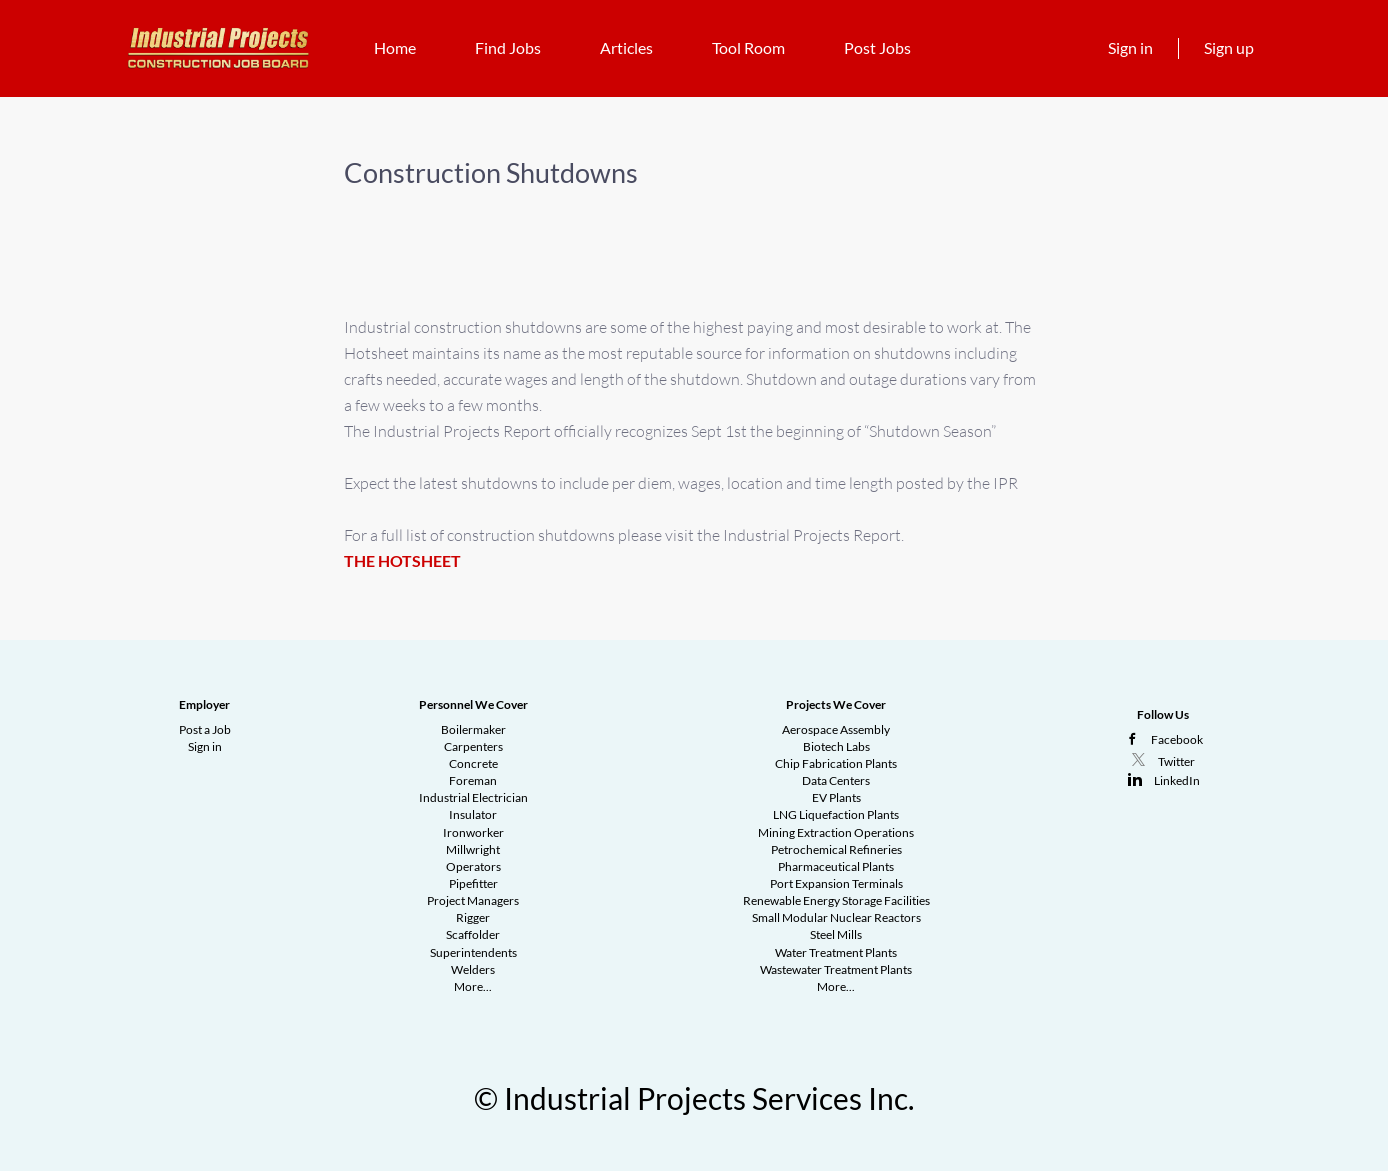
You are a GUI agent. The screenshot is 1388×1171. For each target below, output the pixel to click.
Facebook (1177, 739)
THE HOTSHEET (402, 560)
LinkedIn (1177, 780)
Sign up (1229, 47)
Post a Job (205, 729)
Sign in (1130, 47)
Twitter (1176, 761)
